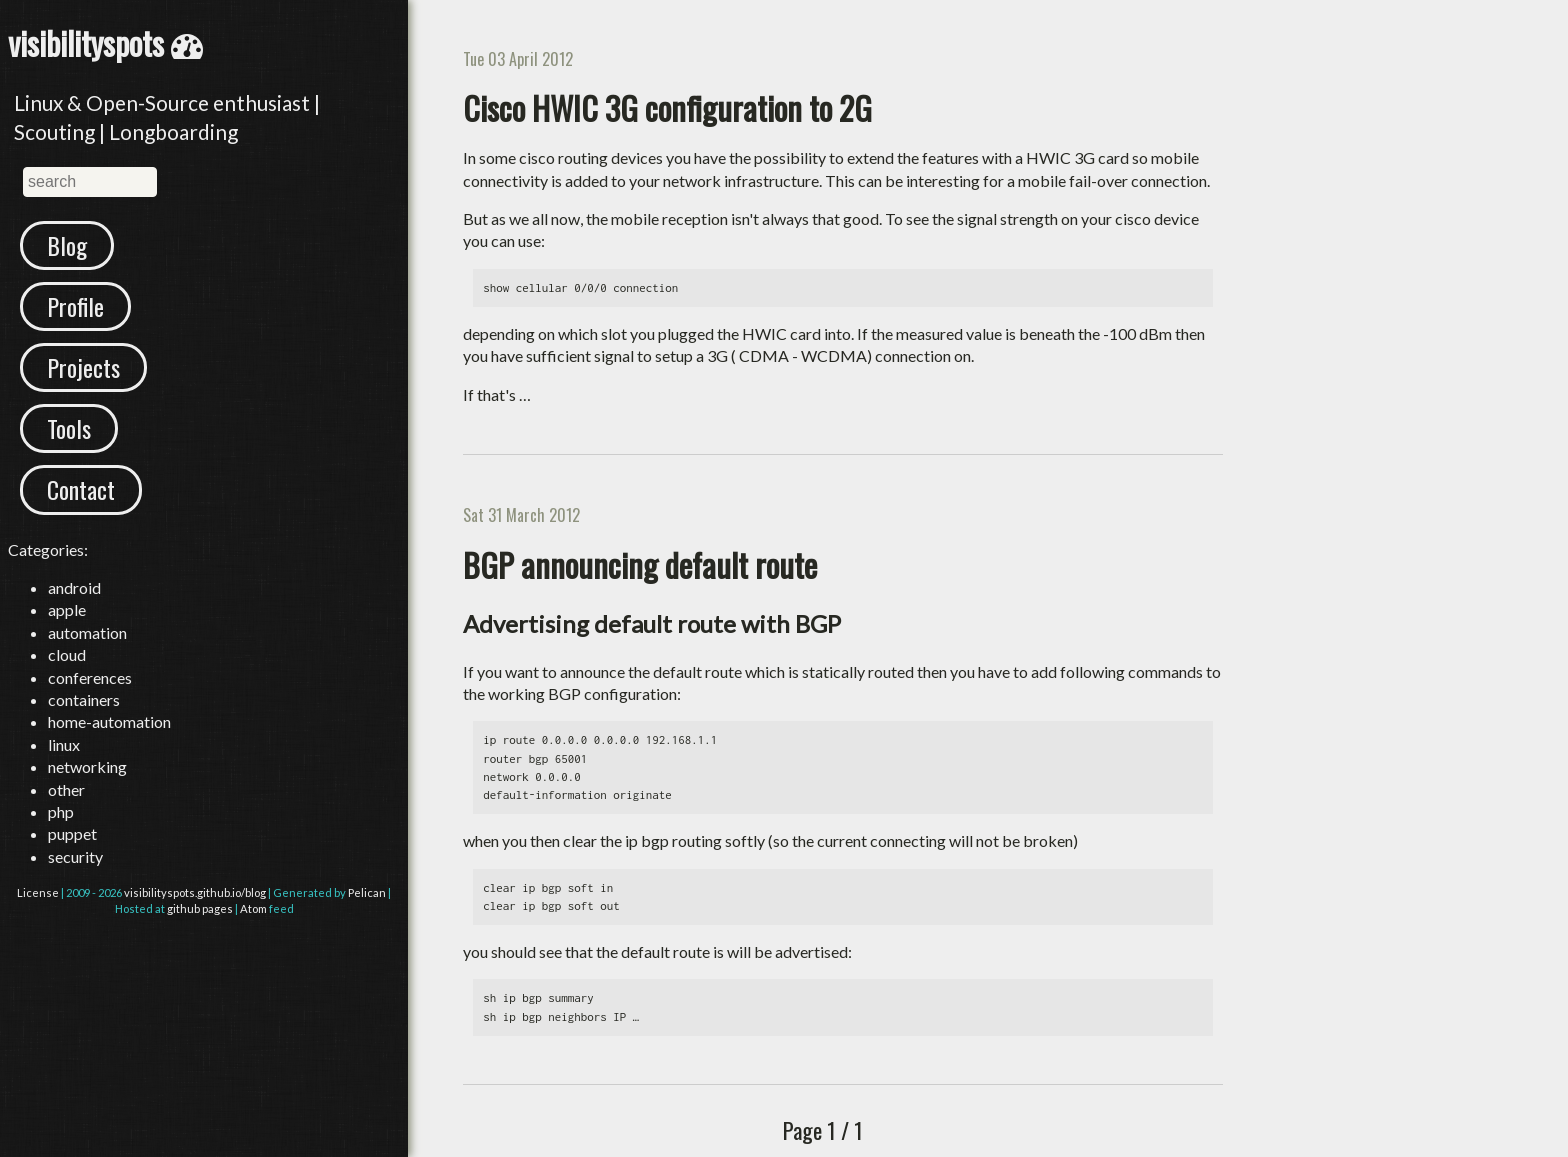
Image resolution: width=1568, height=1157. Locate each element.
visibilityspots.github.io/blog (195, 892)
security (75, 856)
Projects (83, 367)
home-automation (109, 721)
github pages (200, 908)
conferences (90, 677)
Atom (253, 908)
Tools (69, 428)
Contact (81, 489)
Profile (75, 306)
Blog (67, 245)
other (66, 789)
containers (84, 699)
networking (87, 766)
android (74, 587)
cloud (67, 654)
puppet (72, 833)
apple (67, 609)
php (61, 811)
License (38, 892)
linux (64, 744)
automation (87, 632)
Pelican (367, 892)
